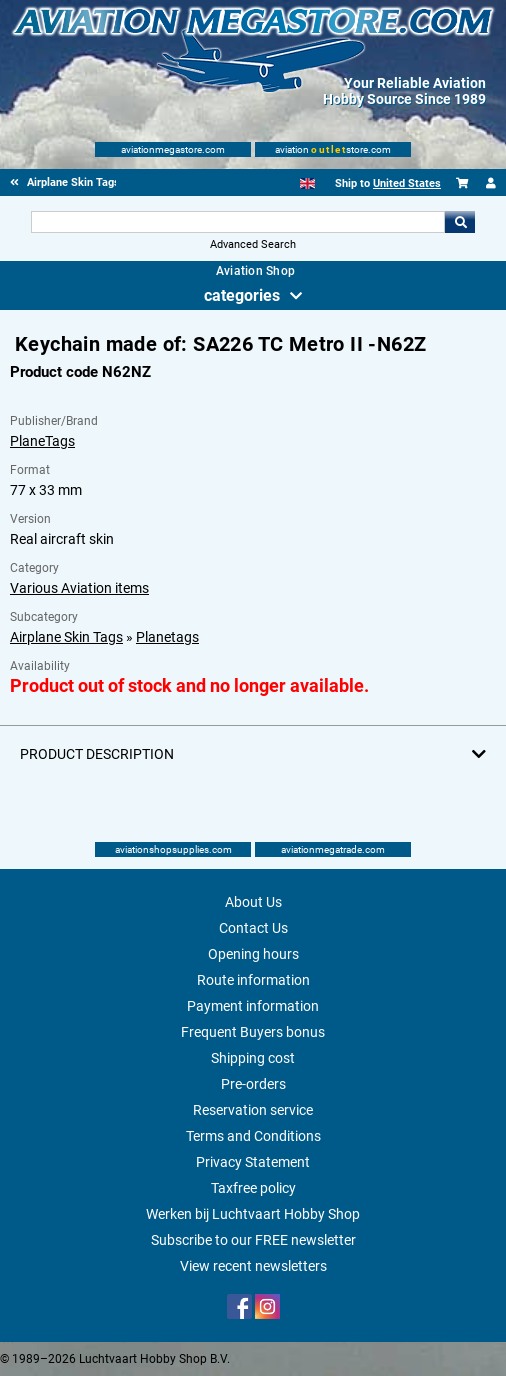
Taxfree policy (253, 1188)
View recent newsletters (253, 1266)
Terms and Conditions (253, 1136)
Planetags (167, 637)
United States (407, 183)
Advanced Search (253, 244)
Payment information (253, 1006)
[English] (307, 183)
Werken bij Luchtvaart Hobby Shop (253, 1214)
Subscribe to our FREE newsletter (253, 1240)
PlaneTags (42, 441)
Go (460, 222)
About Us (253, 902)
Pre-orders (253, 1084)
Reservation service (253, 1110)
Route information (253, 980)
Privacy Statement (253, 1162)
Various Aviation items (79, 588)
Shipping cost (253, 1058)
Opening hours (253, 954)
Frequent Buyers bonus (253, 1032)
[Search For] (237, 222)
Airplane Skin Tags (66, 637)
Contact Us (253, 928)
